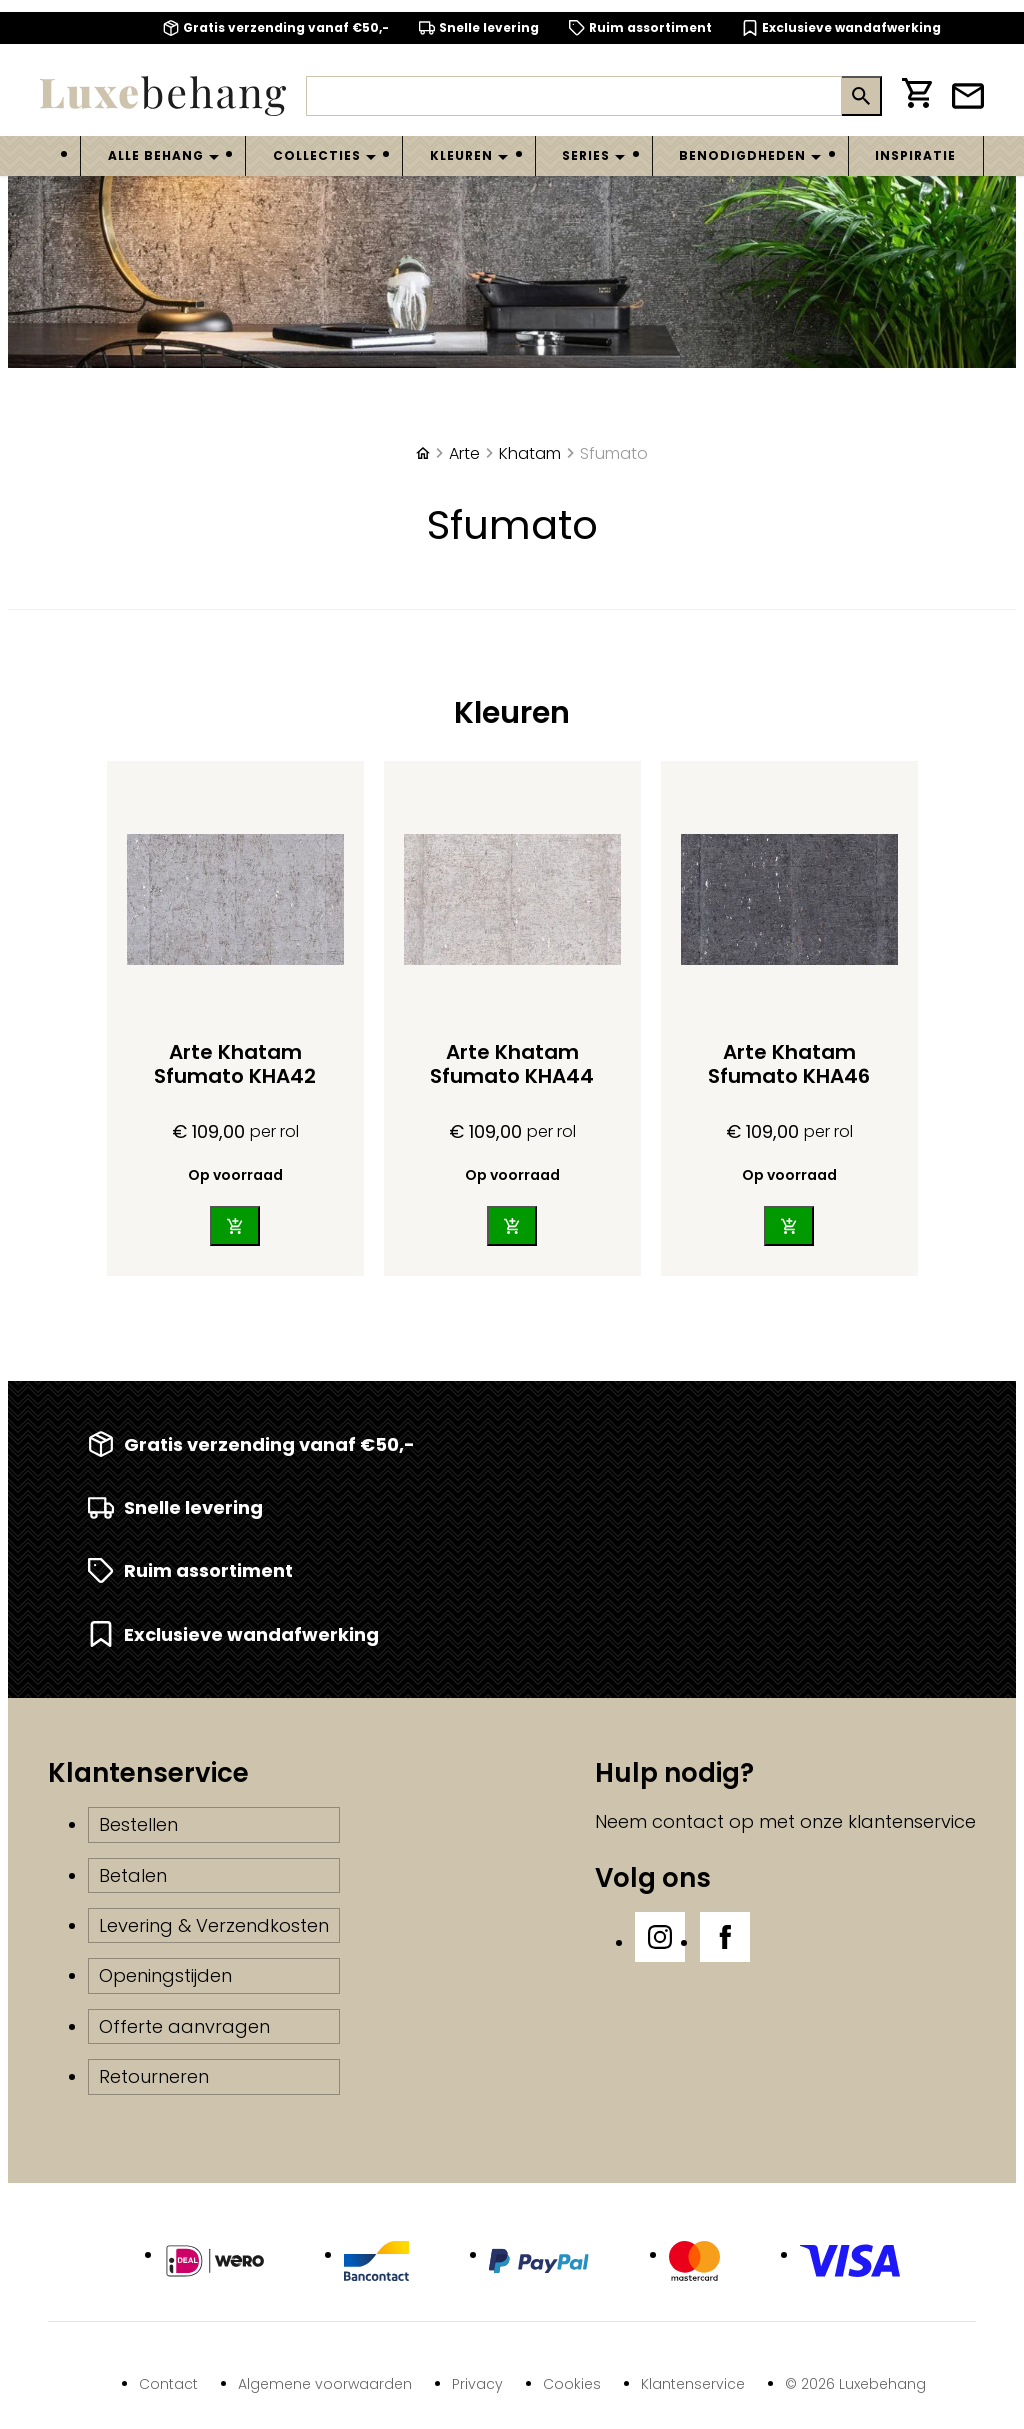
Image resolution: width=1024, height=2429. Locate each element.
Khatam (530, 453)
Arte (464, 453)
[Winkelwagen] (917, 96)
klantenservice (912, 1821)
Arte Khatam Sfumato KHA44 (512, 1064)
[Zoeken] (574, 96)
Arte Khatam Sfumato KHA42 (235, 1064)
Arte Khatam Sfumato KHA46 (789, 1064)
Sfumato (614, 453)
